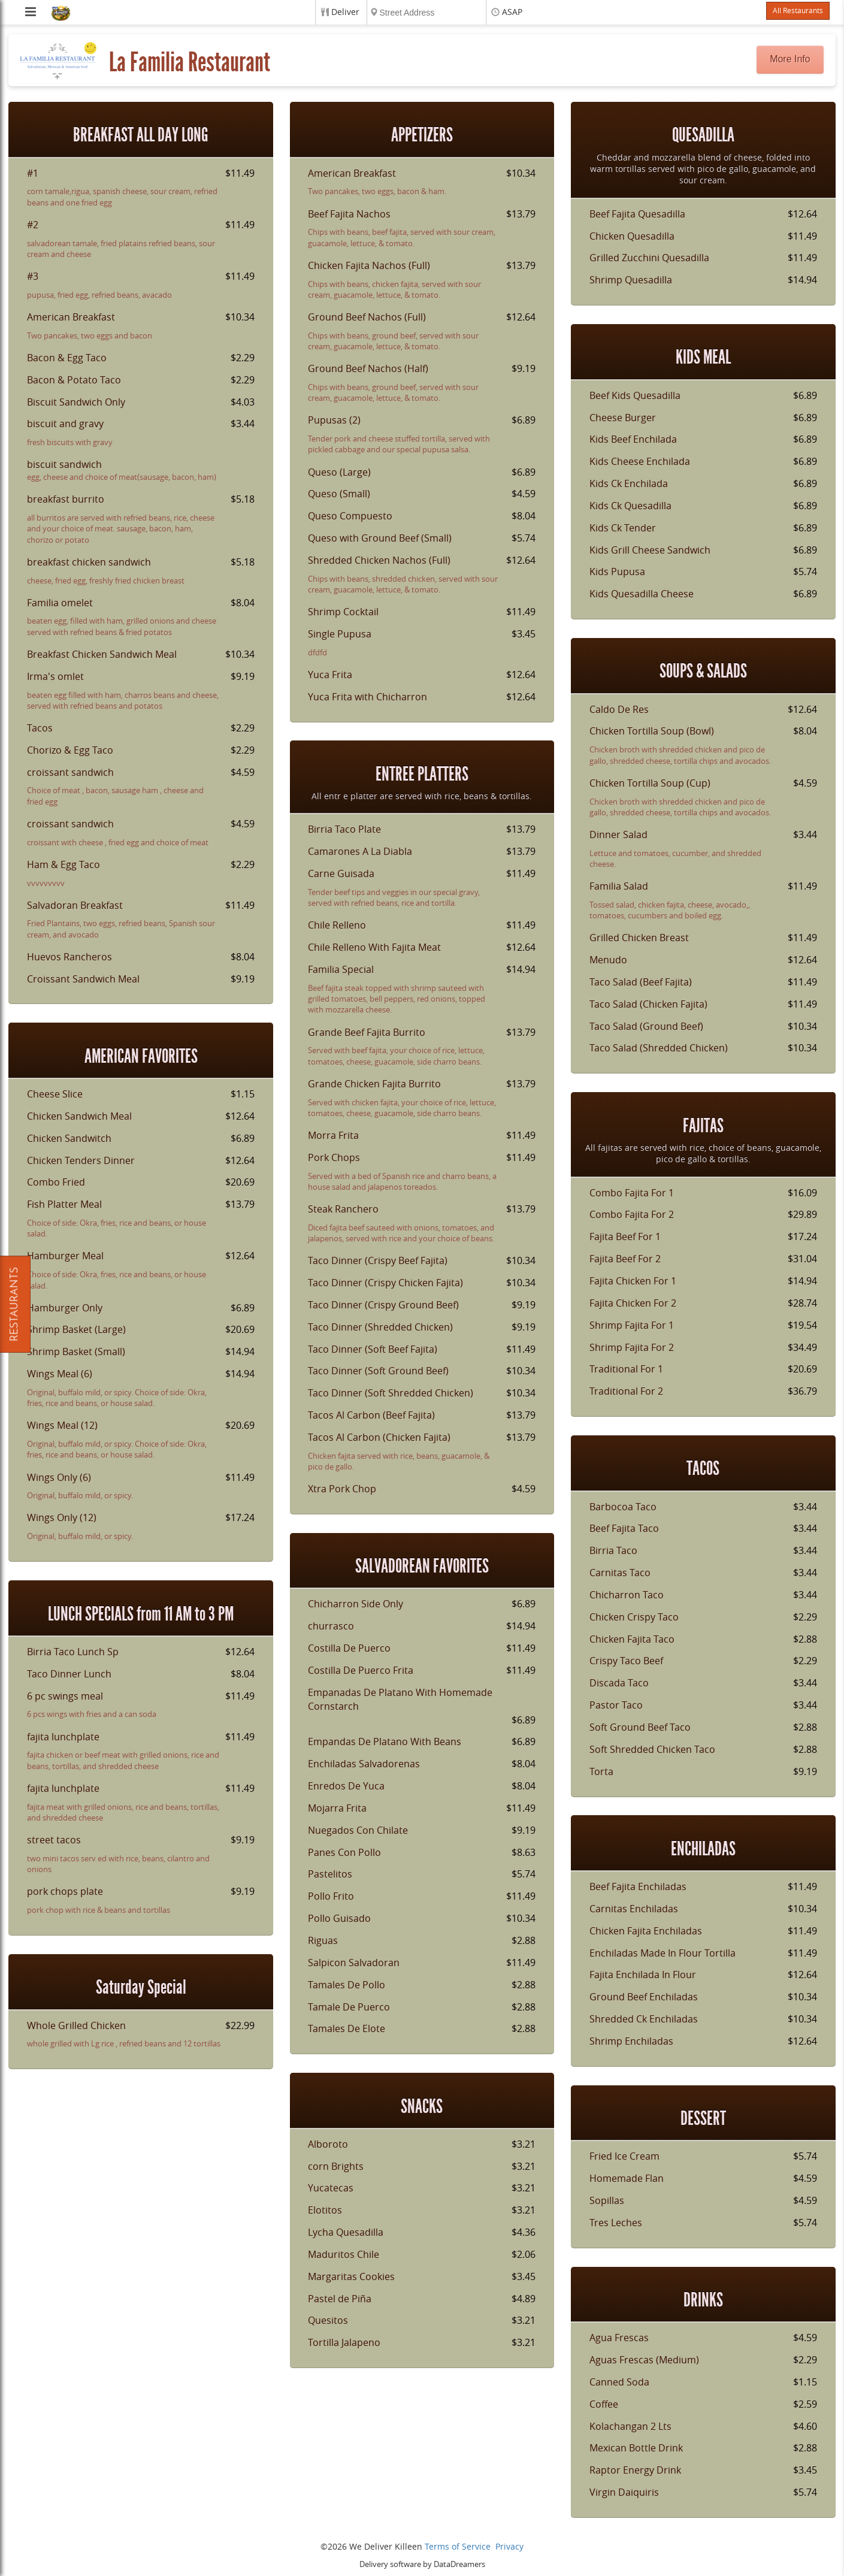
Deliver (345, 12)
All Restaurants (798, 11)
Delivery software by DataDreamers (422, 2564)
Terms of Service (458, 2547)
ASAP (512, 12)
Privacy (509, 2547)
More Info (790, 59)
